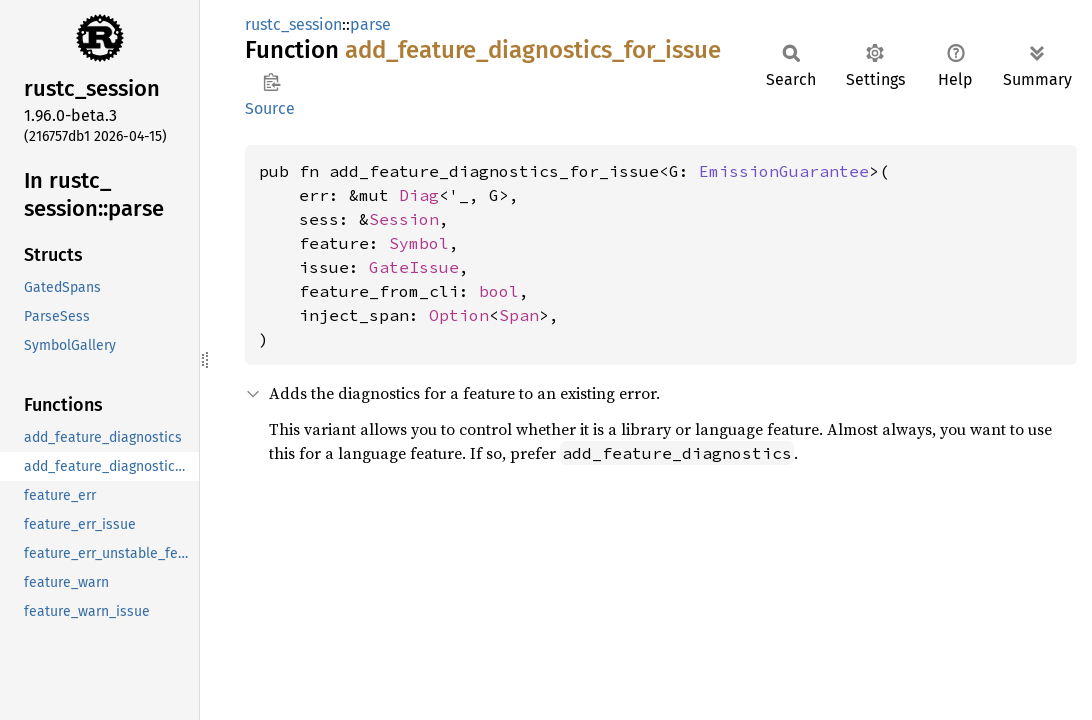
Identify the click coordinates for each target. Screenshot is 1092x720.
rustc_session (293, 24)
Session (404, 219)
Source (270, 108)
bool (499, 291)
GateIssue (414, 267)
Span (519, 315)
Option (459, 315)
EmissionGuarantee (784, 171)
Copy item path (271, 82)
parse (370, 24)
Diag (419, 195)
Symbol (419, 243)
